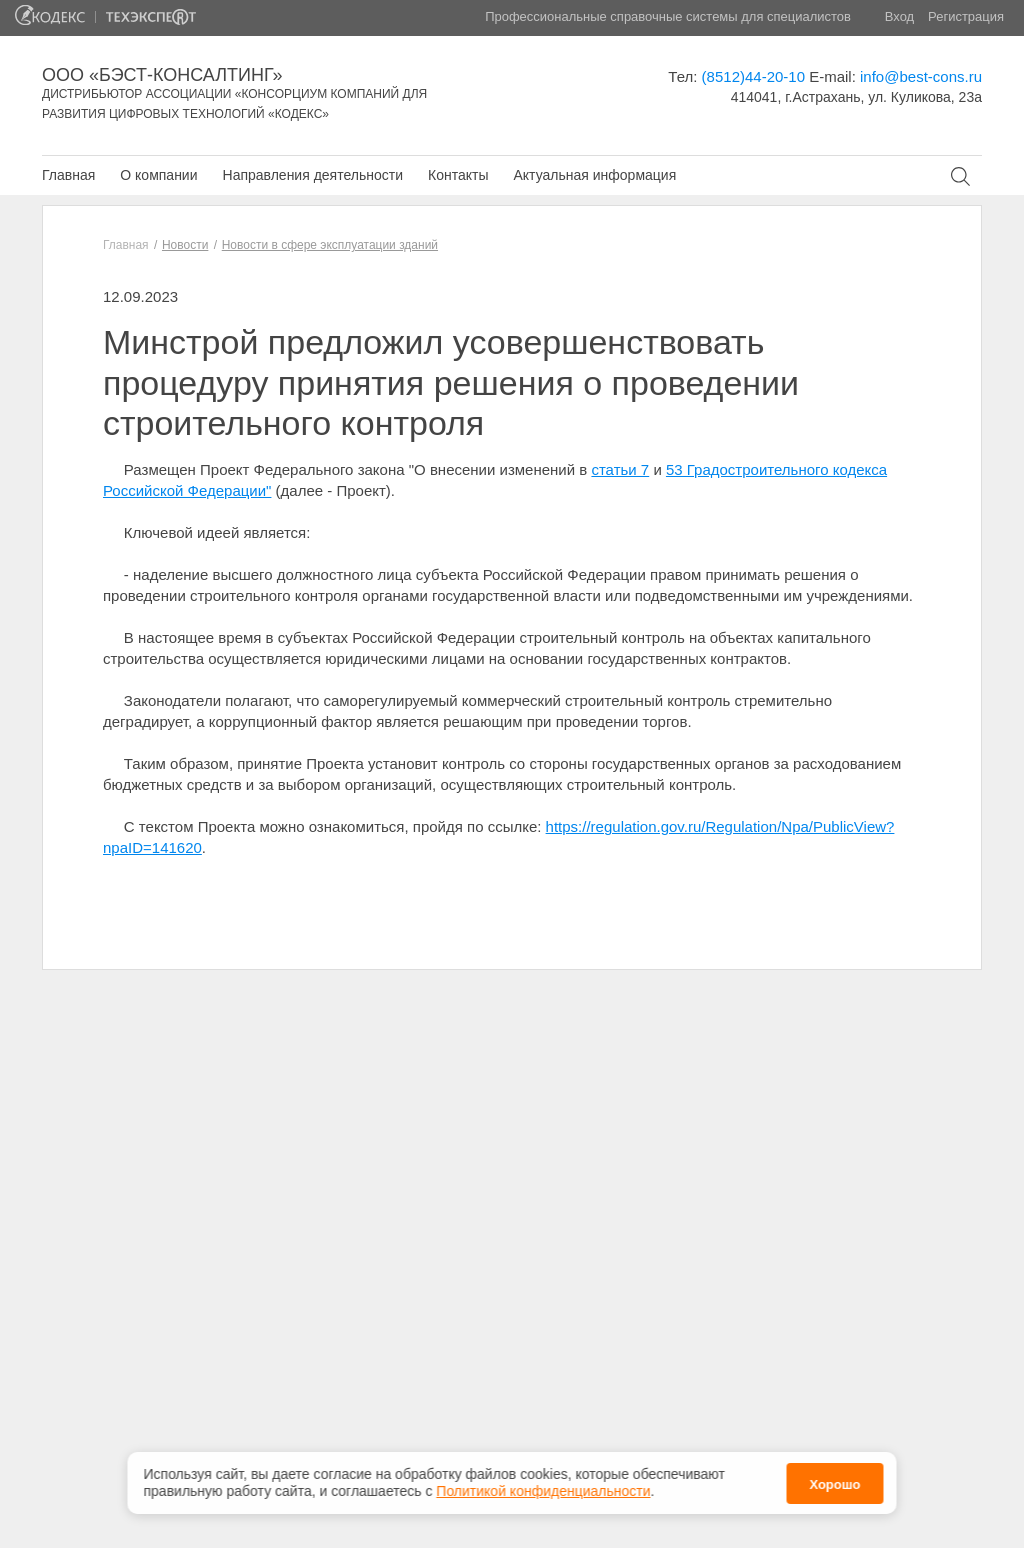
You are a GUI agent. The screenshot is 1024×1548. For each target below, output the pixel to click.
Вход (899, 16)
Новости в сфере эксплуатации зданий (330, 245)
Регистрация (966, 16)
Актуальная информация (594, 175)
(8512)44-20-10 (753, 76)
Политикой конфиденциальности (543, 1486)
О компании (158, 175)
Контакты (458, 175)
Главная (68, 175)
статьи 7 (620, 469)
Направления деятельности (313, 175)
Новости (185, 245)
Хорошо (834, 1479)
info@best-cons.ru (921, 76)
